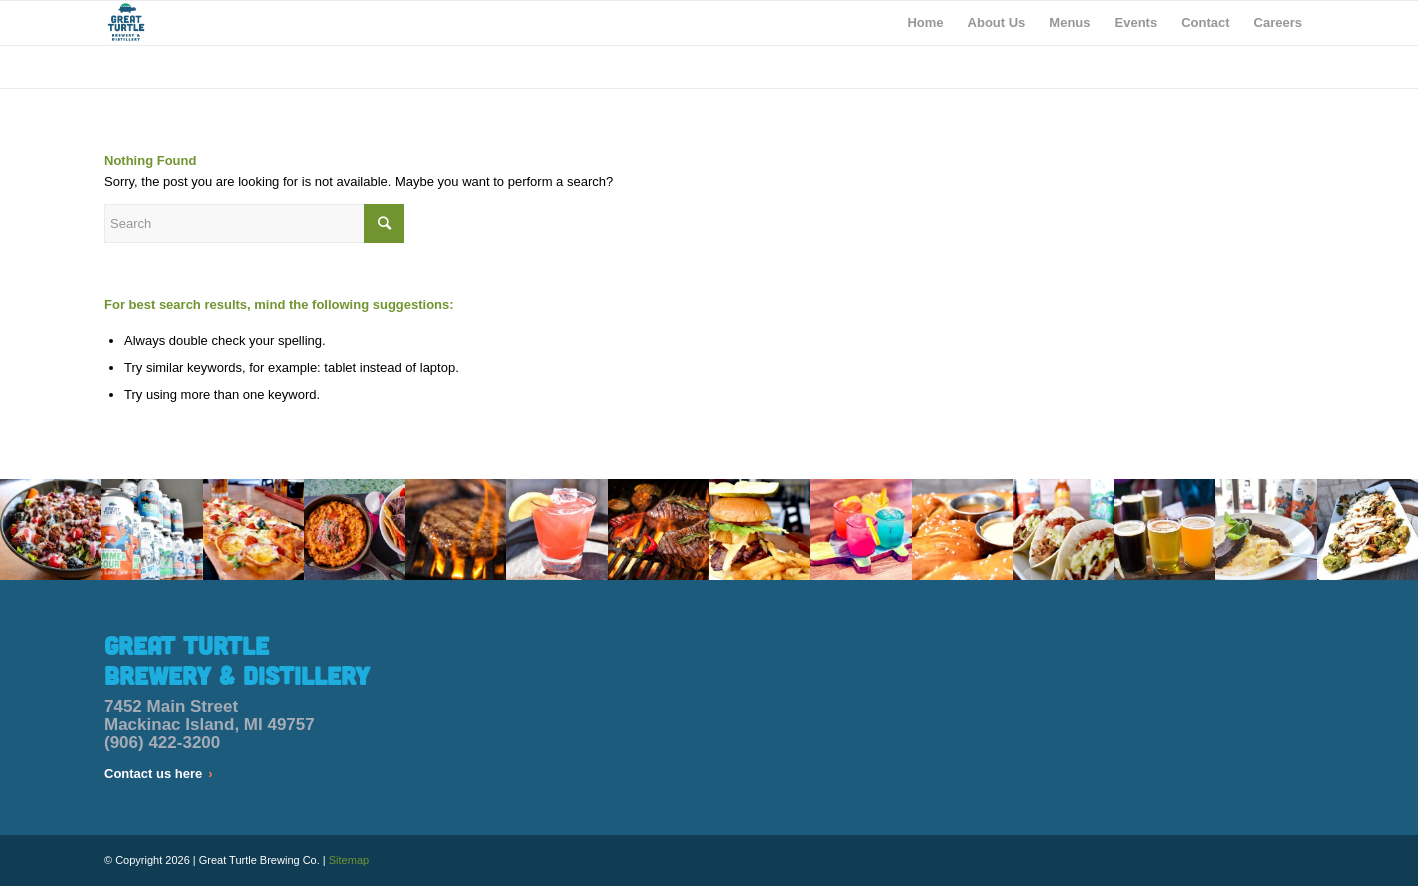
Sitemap (349, 860)
